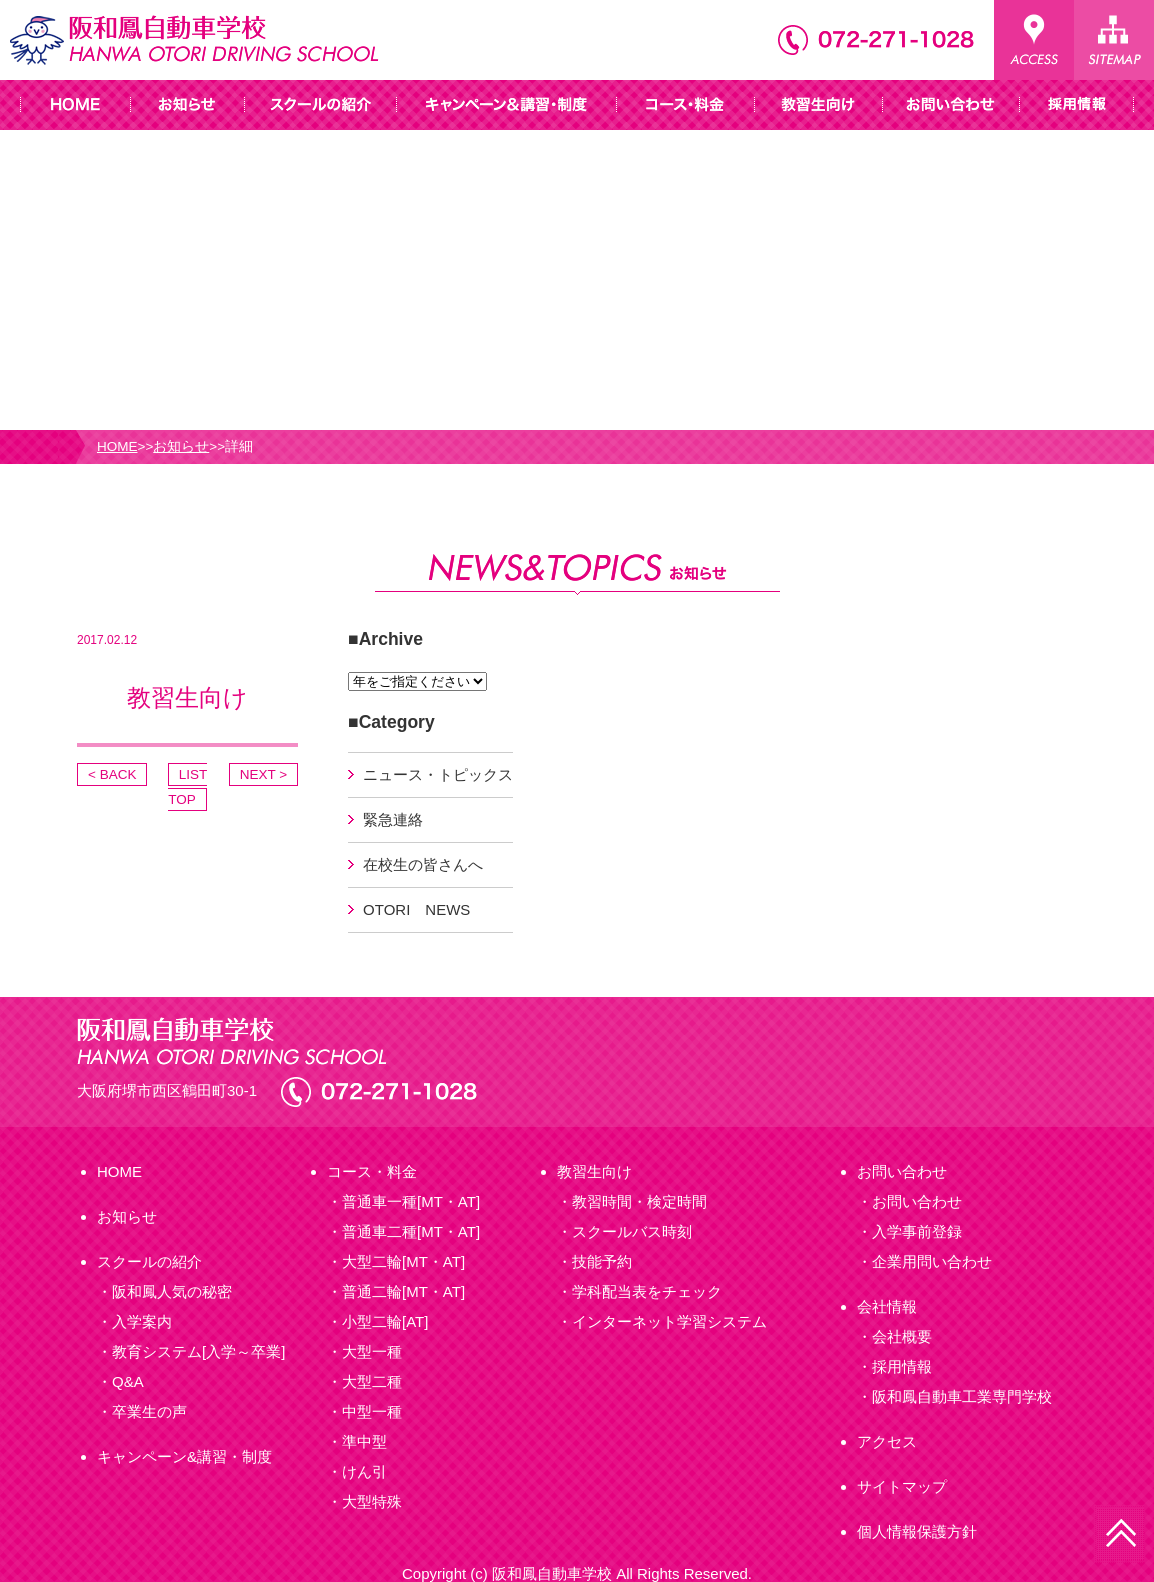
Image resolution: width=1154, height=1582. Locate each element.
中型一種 (372, 1411)
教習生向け (594, 1171)
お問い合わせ (902, 1171)
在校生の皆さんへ (423, 864)
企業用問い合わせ (932, 1261)
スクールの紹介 (149, 1261)
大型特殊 (372, 1501)
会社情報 (887, 1306)
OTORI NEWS (416, 909)
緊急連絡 (393, 819)
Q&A (128, 1381)
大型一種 (372, 1351)
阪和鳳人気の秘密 (172, 1291)
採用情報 (902, 1366)
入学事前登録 (917, 1231)
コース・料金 (372, 1171)
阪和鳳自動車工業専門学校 (962, 1396)
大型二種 (372, 1381)
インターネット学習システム (669, 1321)
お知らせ (181, 446)
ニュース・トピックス (438, 774)
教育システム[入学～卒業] (198, 1351)
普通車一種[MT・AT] (411, 1201)
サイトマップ (902, 1486)
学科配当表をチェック (647, 1291)
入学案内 (142, 1321)
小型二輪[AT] (385, 1321)
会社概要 (902, 1336)
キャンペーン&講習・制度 (184, 1456)
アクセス (887, 1441)
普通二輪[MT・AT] (403, 1291)
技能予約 (602, 1261)
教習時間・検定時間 (639, 1201)
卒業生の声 (149, 1411)
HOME (117, 446)
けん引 (364, 1471)
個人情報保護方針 (917, 1531)
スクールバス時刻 (632, 1231)
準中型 (364, 1441)
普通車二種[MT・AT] (411, 1231)
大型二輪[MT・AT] (403, 1261)
